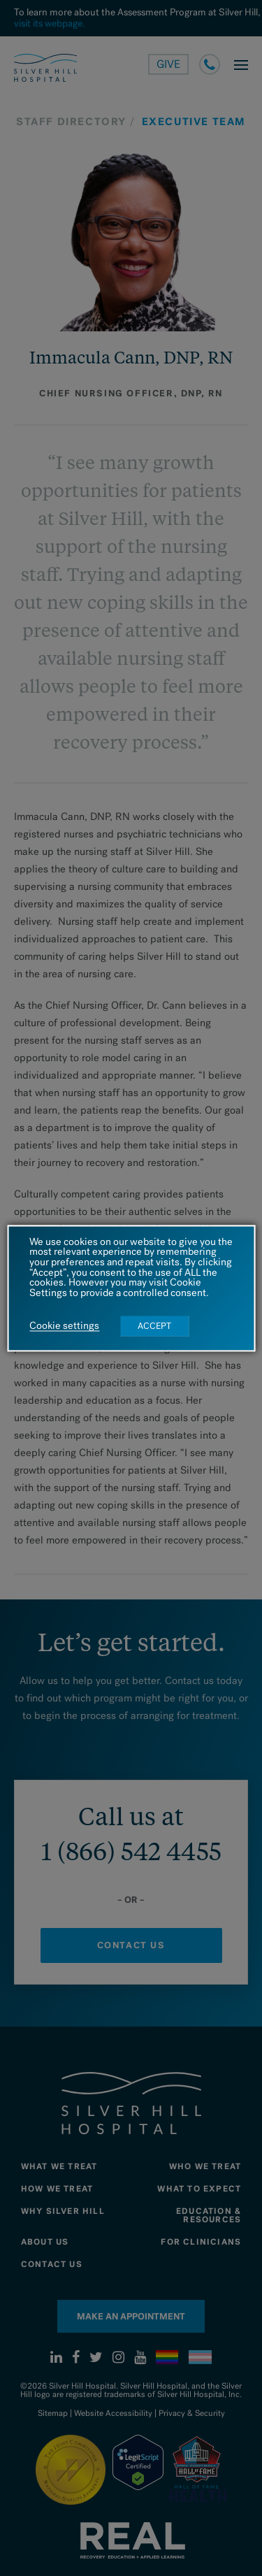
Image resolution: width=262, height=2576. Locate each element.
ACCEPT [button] (154, 1326)
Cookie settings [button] (64, 1326)
